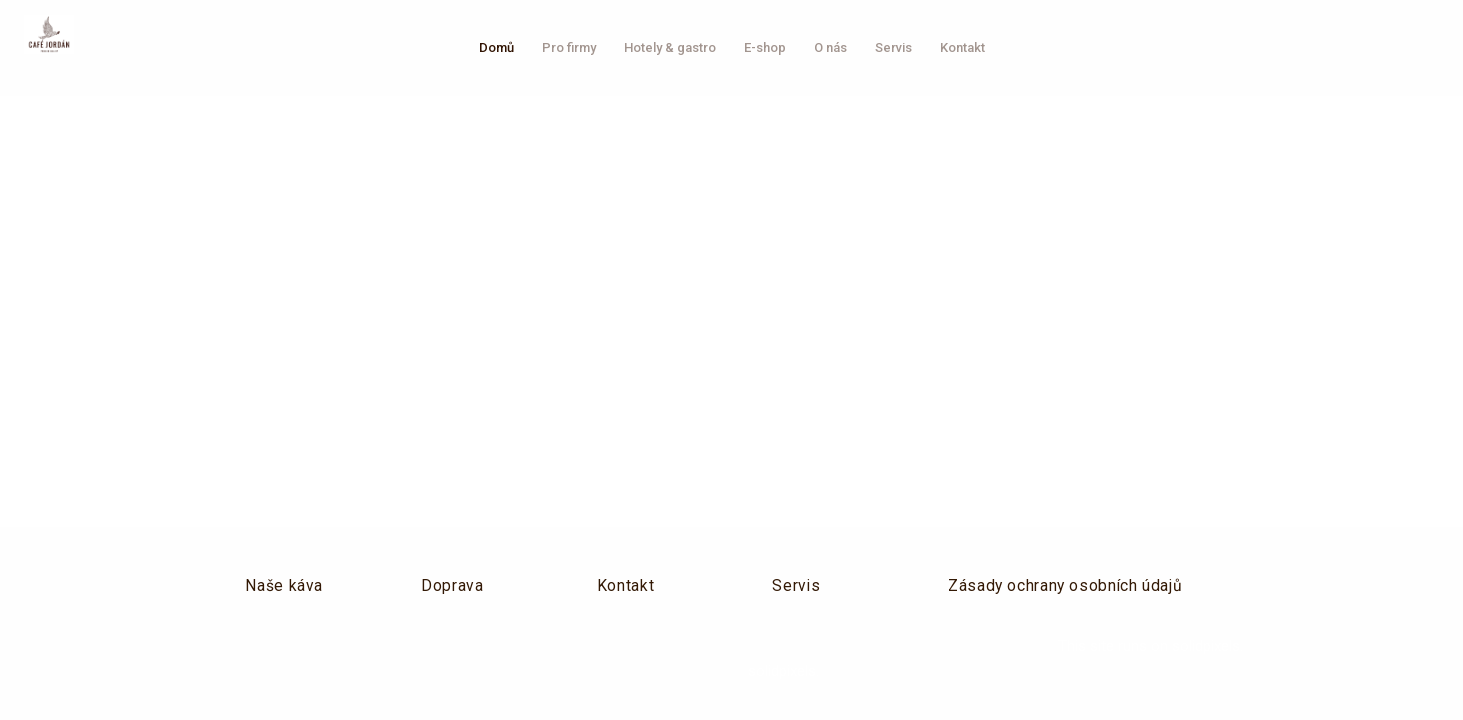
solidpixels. (1207, 646)
